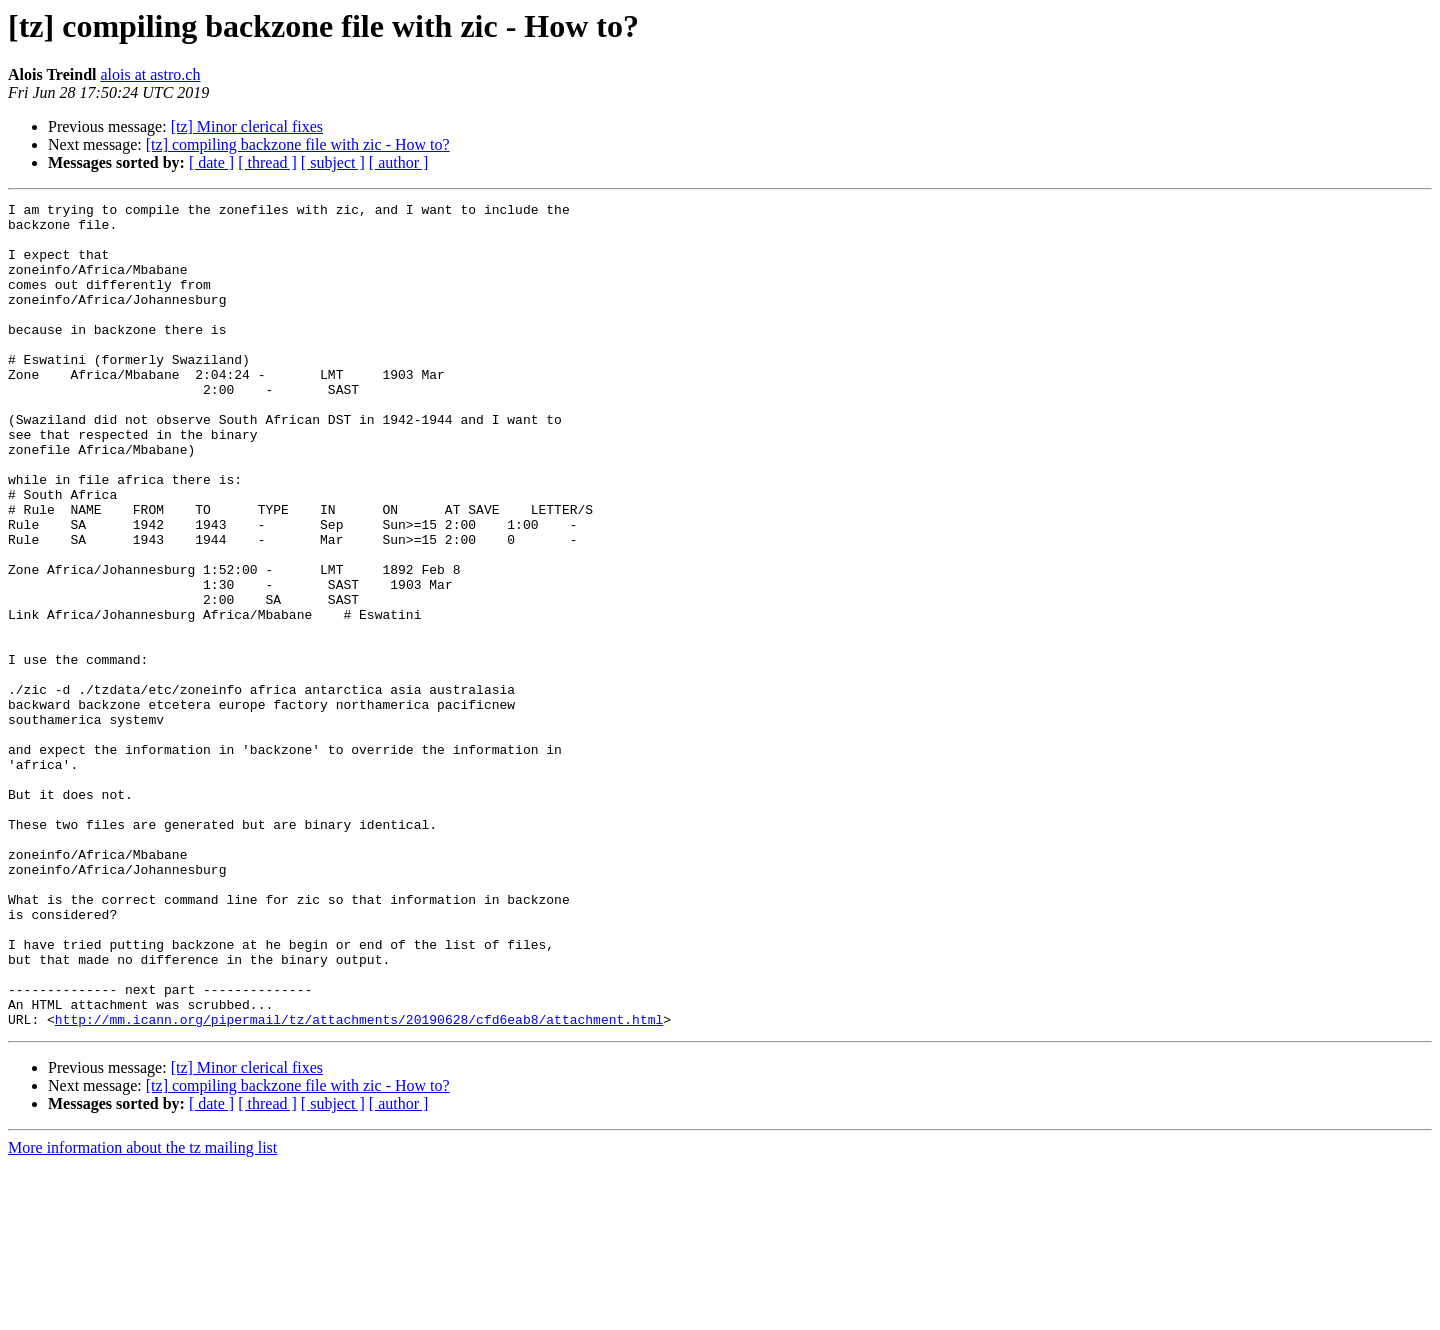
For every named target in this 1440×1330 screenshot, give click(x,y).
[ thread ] (267, 162)
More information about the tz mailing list (142, 1312)
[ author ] (399, 162)
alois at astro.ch (150, 74)
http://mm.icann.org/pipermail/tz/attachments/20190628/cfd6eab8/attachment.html (359, 1184)
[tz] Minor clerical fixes (247, 126)
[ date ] (211, 162)
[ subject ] (333, 162)
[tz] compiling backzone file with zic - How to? (298, 144)
